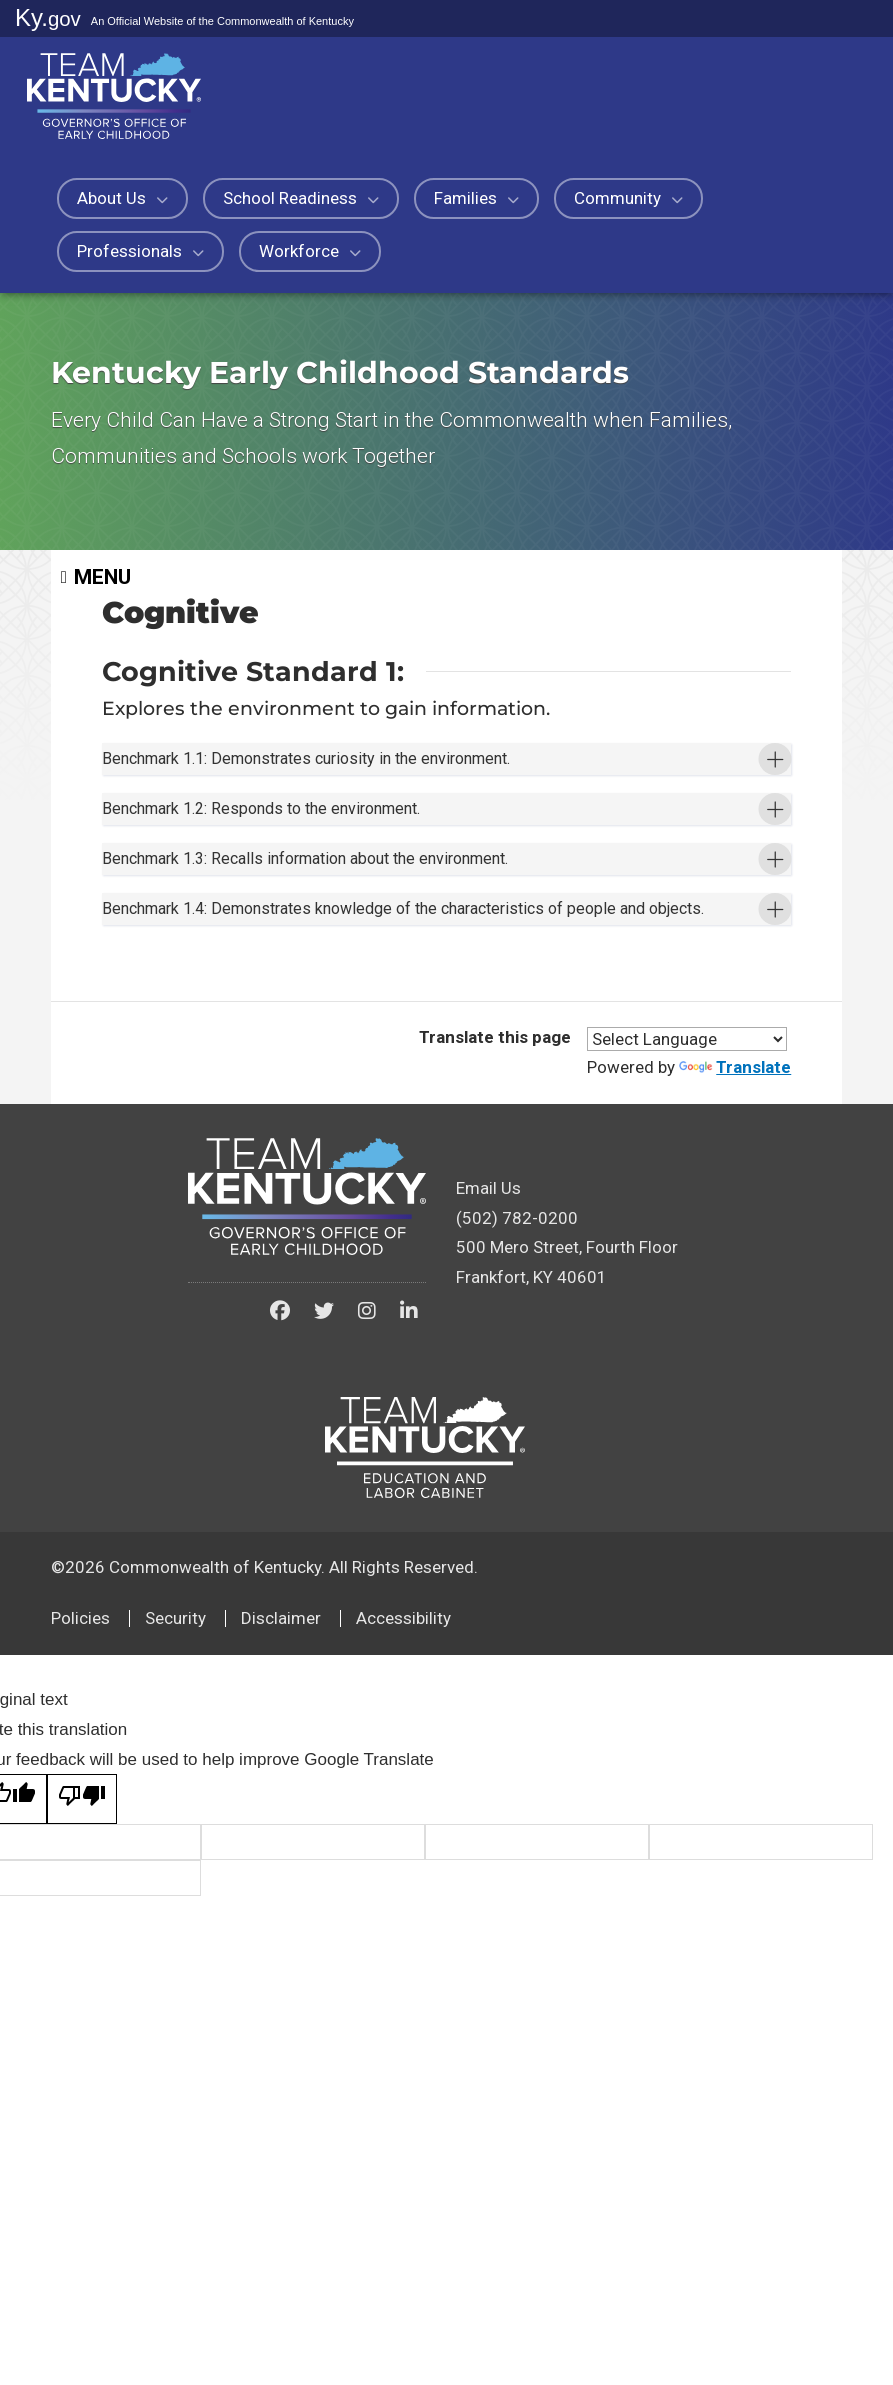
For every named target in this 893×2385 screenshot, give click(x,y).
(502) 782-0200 (517, 1442)
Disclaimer (281, 1842)
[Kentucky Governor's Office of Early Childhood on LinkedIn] (409, 1535)
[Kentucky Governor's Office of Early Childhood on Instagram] (367, 1535)
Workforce (310, 251)
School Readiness (301, 198)
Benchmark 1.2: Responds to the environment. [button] (301, 883)
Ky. (48, 17)
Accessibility (403, 1842)
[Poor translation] (82, 2023)
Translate (735, 1291)
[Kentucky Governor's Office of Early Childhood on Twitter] (324, 1535)
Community (628, 198)
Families (476, 198)
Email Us (488, 1412)
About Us (122, 198)
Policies (80, 1842)
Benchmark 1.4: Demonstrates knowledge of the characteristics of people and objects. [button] (409, 1095)
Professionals (140, 251)
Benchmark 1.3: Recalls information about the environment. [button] (351, 983)
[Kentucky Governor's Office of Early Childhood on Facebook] (280, 1535)
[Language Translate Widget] (687, 1263)
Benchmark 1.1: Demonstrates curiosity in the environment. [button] (352, 783)
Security (175, 1842)
